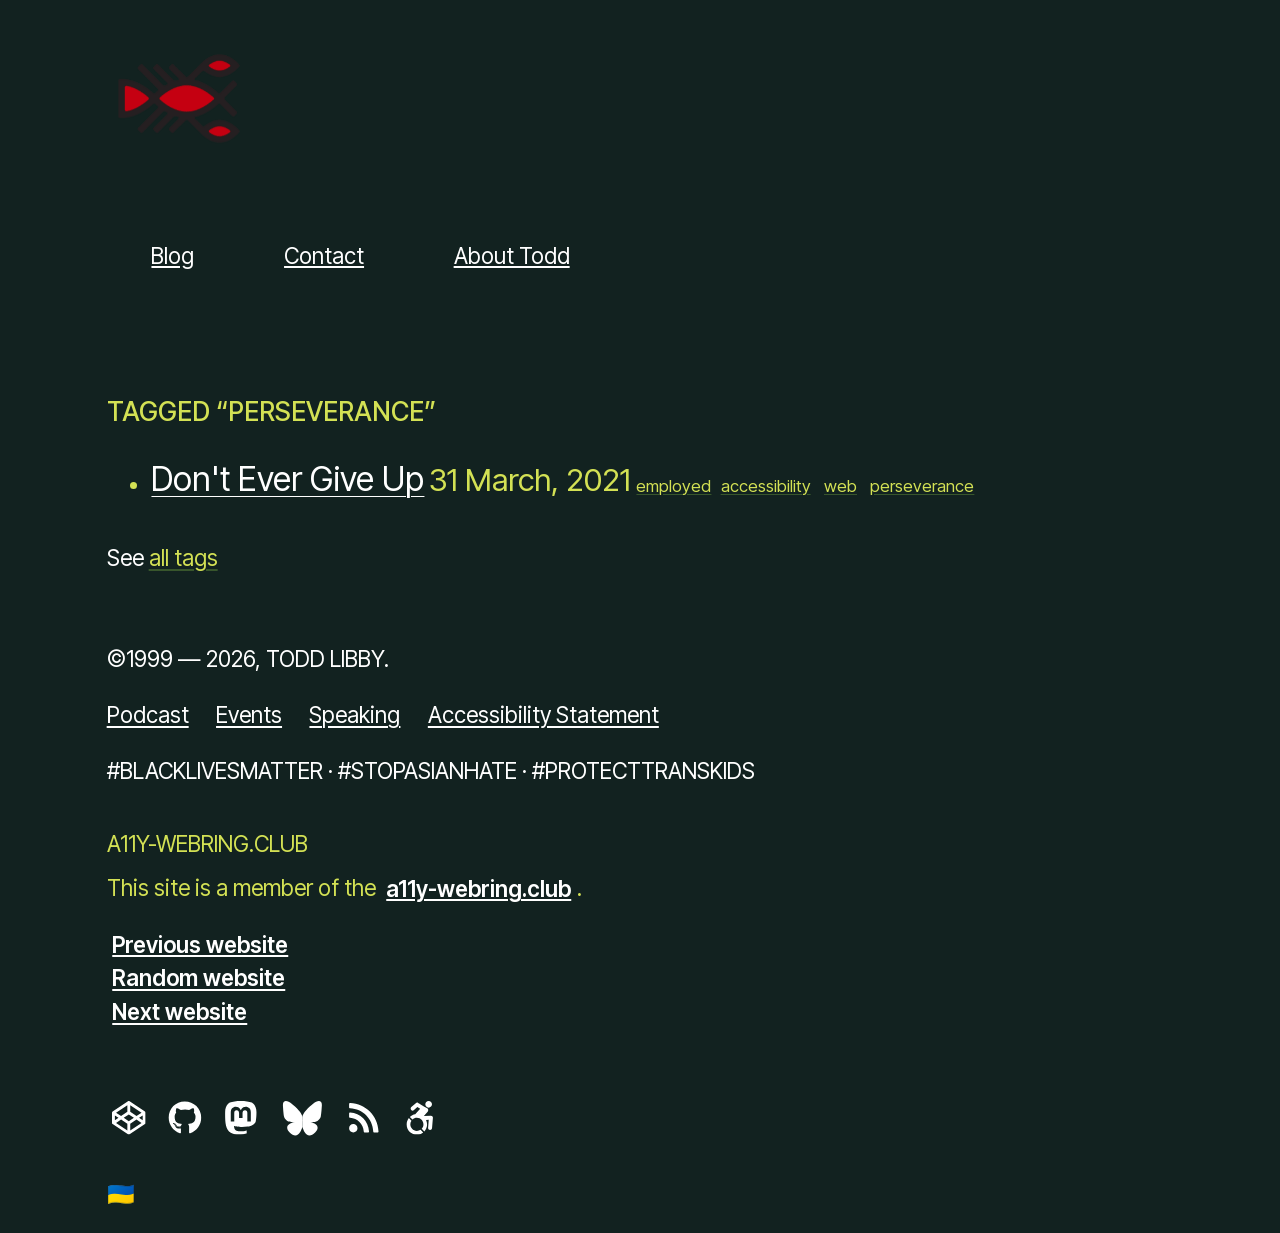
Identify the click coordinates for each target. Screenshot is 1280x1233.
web (840, 486)
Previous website (200, 943)
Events (249, 714)
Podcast (148, 714)
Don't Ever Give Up (287, 479)
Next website (179, 1011)
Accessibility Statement (543, 714)
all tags (183, 557)
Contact (324, 255)
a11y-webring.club (478, 887)
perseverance (922, 486)
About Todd (512, 255)
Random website (198, 977)
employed (673, 486)
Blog (172, 255)
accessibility (766, 486)
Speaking (354, 714)
